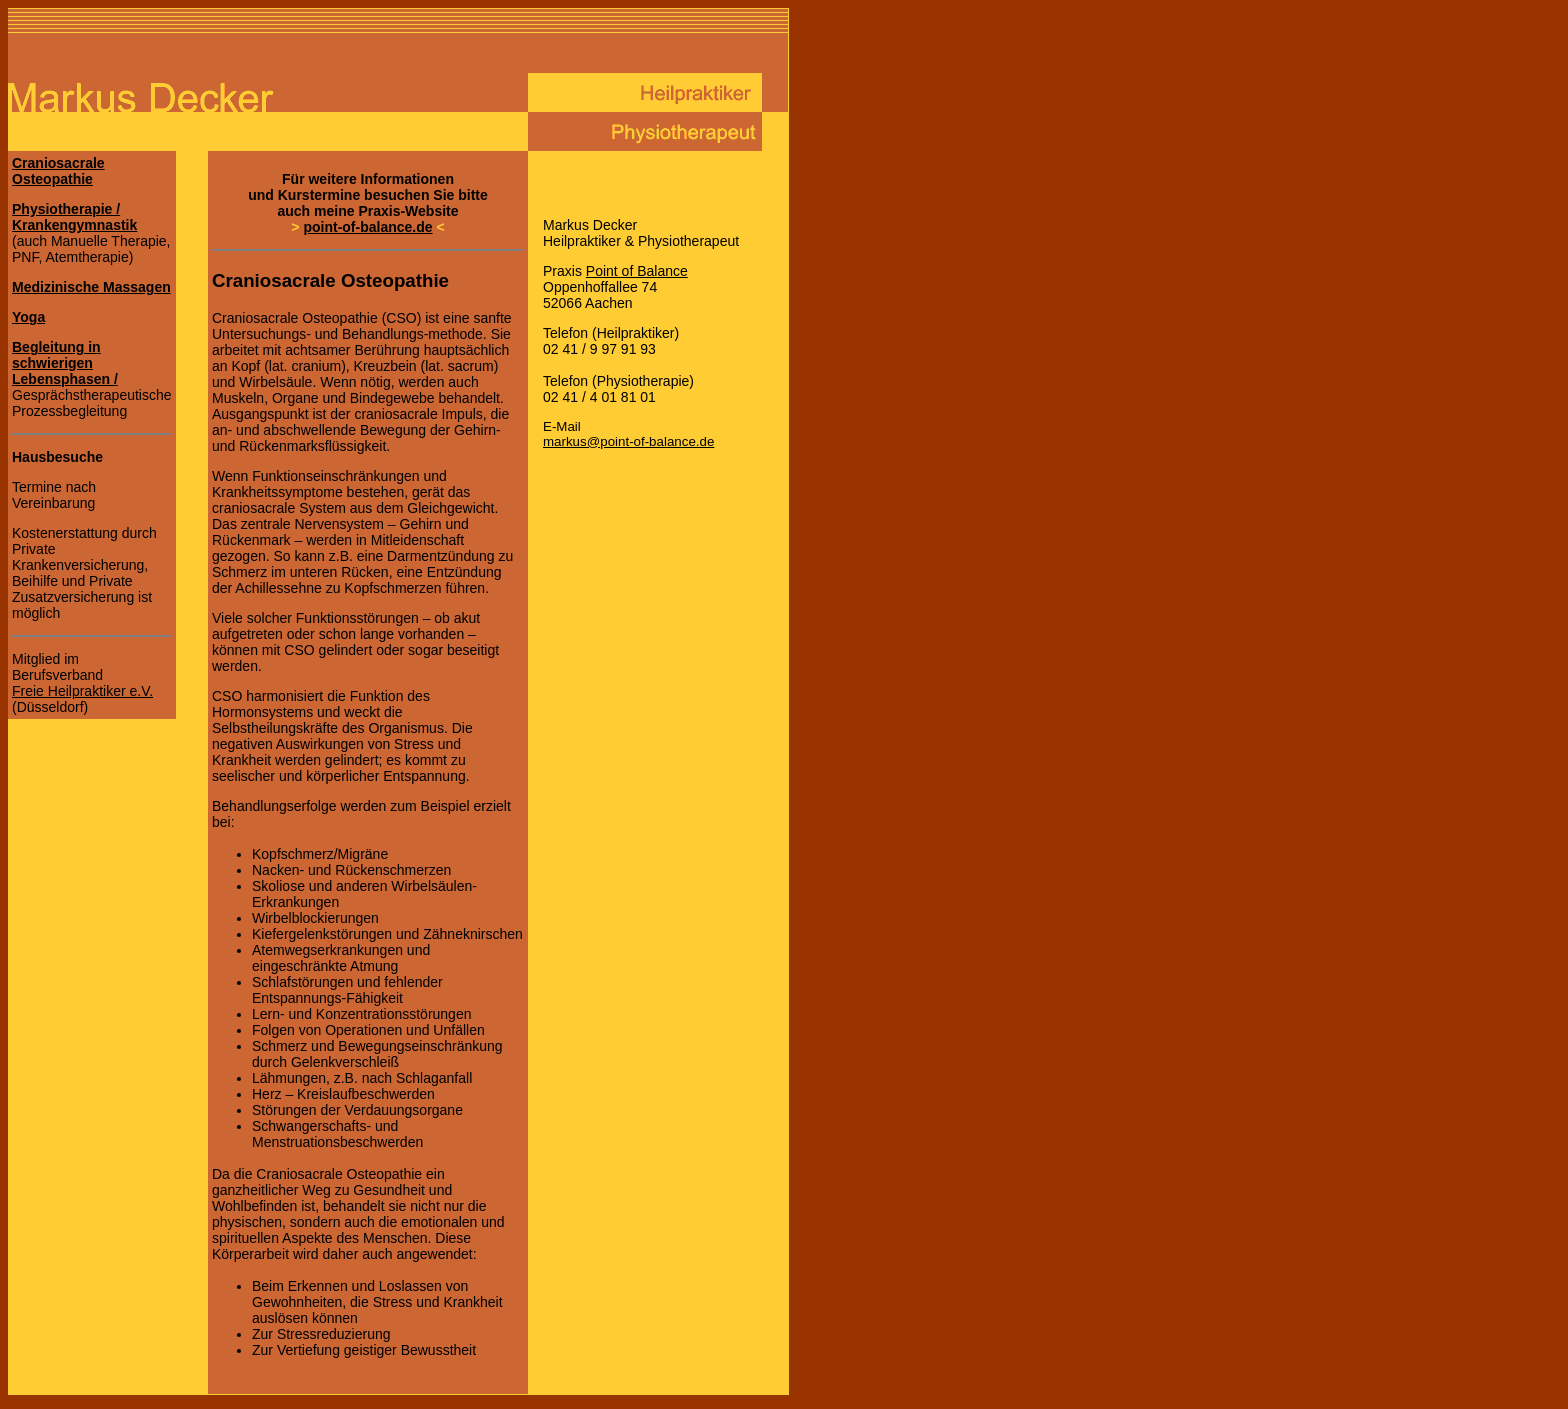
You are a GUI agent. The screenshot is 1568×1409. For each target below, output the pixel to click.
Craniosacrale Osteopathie (58, 171)
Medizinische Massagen (91, 287)
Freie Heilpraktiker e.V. (82, 691)
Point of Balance (637, 271)
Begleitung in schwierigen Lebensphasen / (65, 363)
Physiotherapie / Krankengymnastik (74, 217)
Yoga (28, 317)
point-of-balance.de (367, 227)
